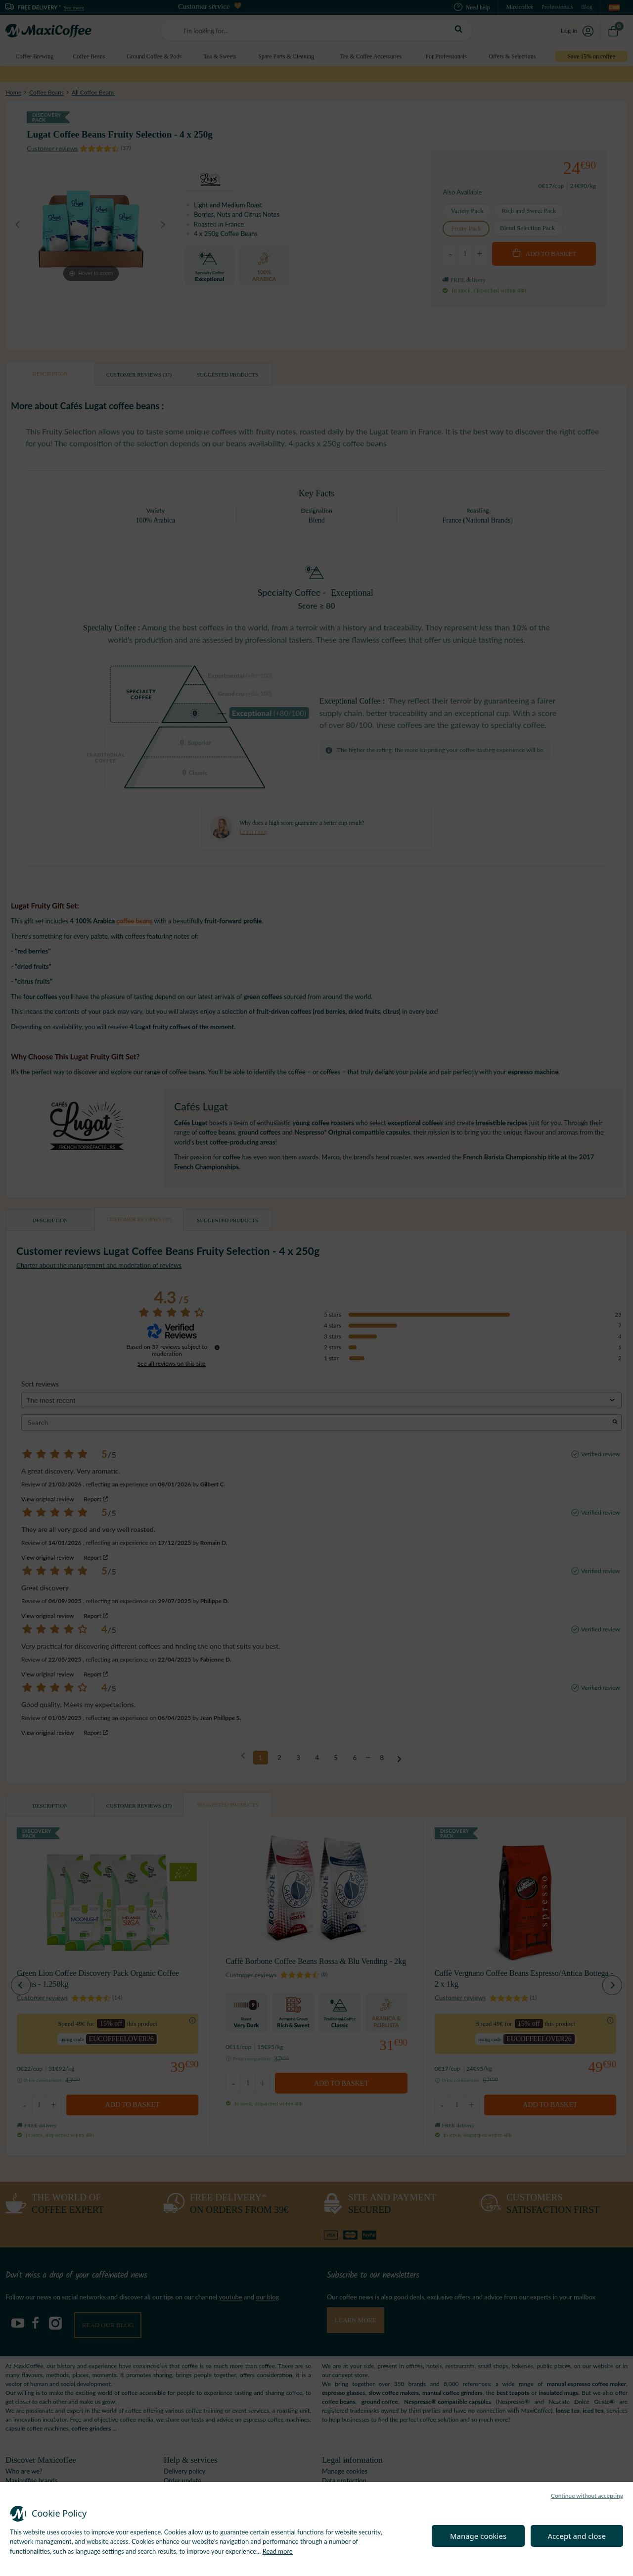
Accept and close (577, 2536)
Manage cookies (478, 2536)
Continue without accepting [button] (587, 2495)
